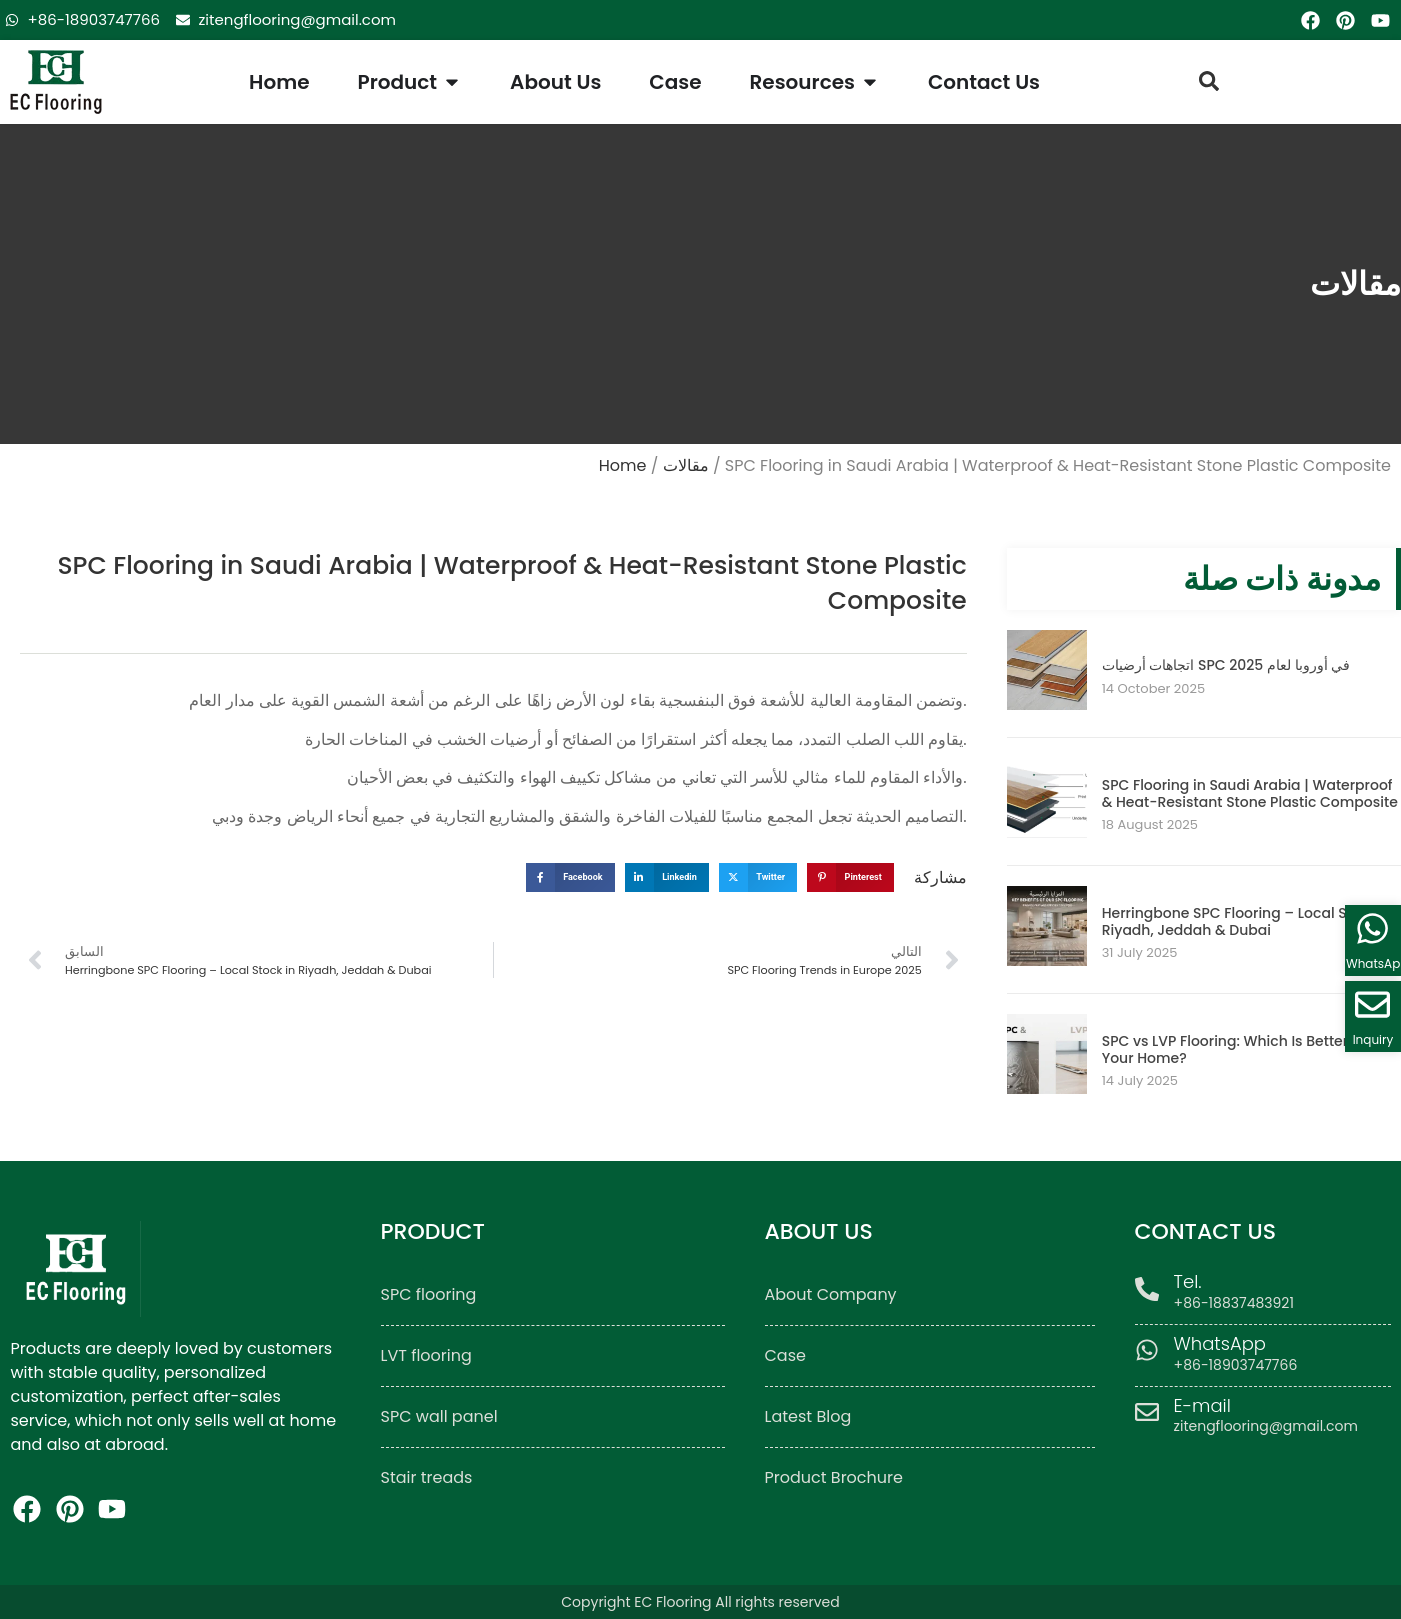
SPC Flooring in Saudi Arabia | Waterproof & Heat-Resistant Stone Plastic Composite (1250, 793)
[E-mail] (1147, 1411)
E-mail (1203, 1405)
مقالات (686, 465)
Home (623, 465)
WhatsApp (1221, 1343)
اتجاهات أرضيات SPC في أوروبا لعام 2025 (1226, 665)
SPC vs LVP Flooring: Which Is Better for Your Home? (1236, 1049)
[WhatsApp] (1147, 1350)
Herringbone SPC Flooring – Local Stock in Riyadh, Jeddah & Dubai (1248, 921)
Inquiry (1373, 1039)
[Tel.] (1147, 1288)
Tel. (1189, 1281)
